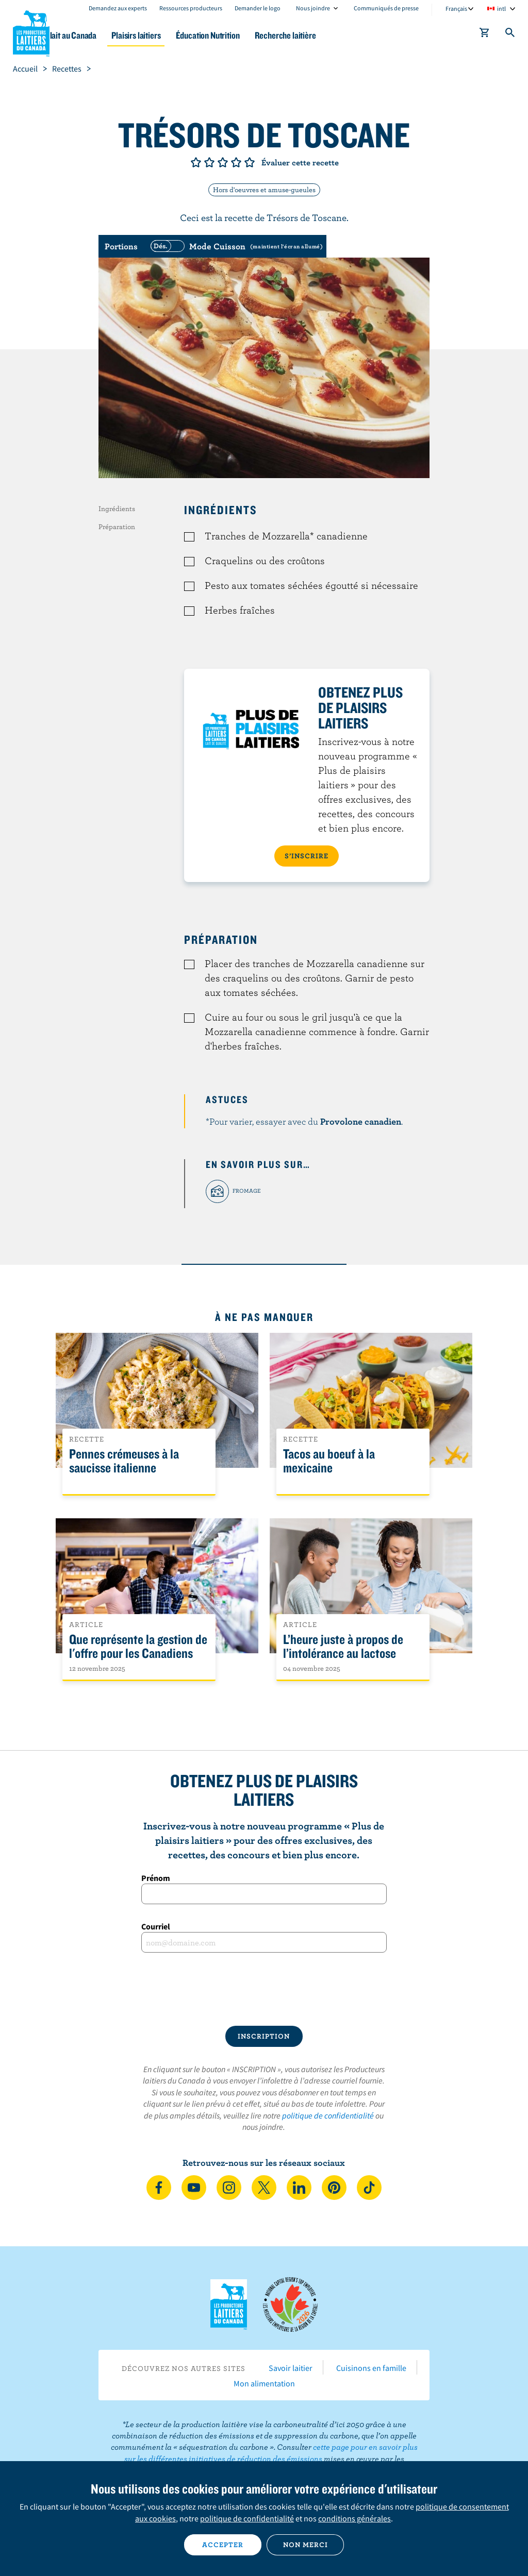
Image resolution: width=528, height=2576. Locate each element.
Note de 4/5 (236, 162)
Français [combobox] (456, 8)
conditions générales (354, 2518)
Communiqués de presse (386, 8)
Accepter (222, 2544)
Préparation (116, 526)
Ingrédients (116, 508)
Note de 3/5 (222, 162)
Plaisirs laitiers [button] (175, 35)
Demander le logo (257, 8)
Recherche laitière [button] (337, 35)
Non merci (305, 2544)
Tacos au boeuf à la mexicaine (329, 1461)
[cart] (484, 34)
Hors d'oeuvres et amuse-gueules (264, 189)
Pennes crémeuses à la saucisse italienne (124, 1461)
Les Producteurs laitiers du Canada (31, 31)
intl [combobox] (501, 8)
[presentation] (264, 1989)
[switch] (235, 246)
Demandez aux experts (118, 8)
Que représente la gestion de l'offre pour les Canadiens (138, 1646)
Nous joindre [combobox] (313, 8)
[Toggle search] (510, 34)
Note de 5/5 (249, 162)
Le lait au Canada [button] (102, 35)
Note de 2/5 (209, 162)
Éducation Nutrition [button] (253, 35)
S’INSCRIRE (306, 856)
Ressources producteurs (190, 8)
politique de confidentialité (328, 2115)
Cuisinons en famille (371, 2368)
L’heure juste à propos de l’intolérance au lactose (343, 1646)
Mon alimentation (264, 2383)
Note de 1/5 (196, 162)
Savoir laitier (290, 2368)
